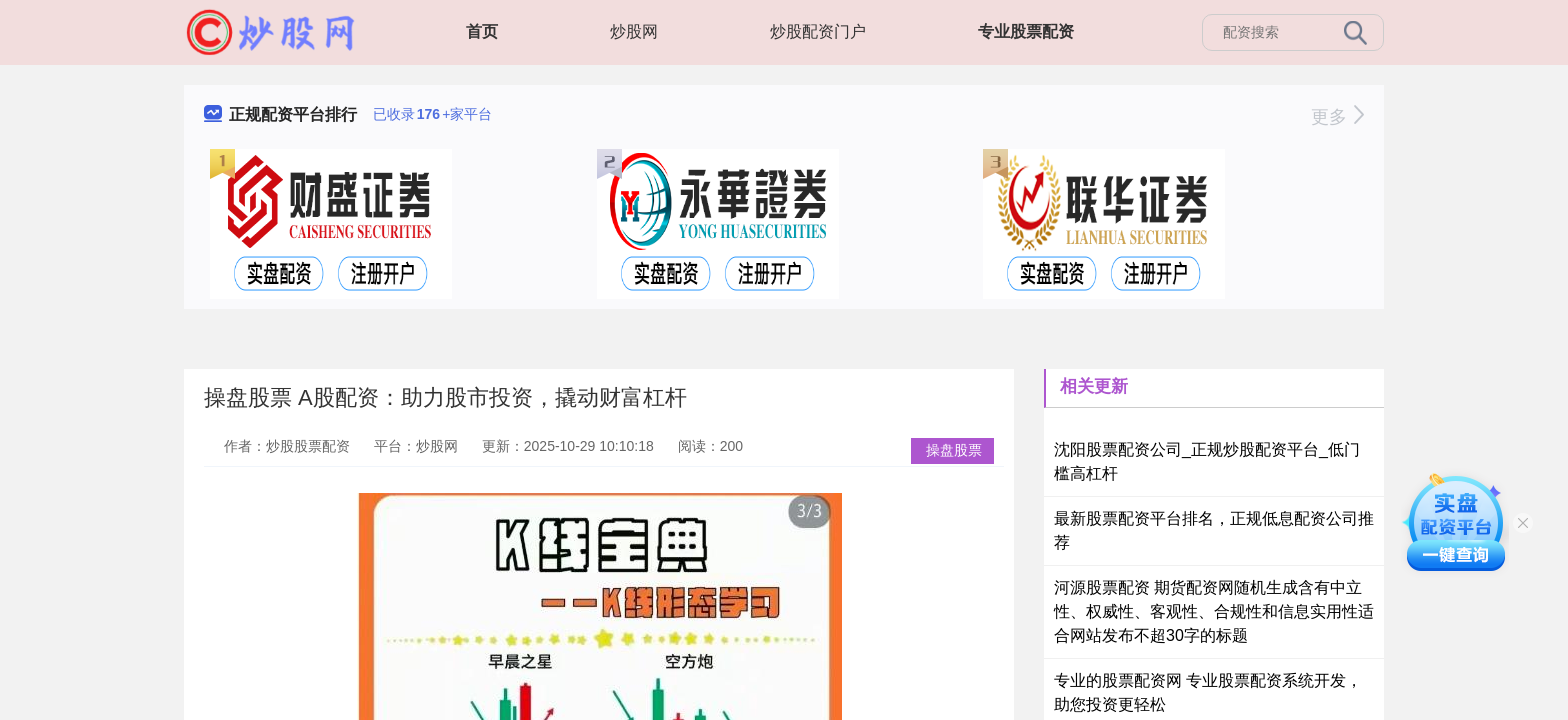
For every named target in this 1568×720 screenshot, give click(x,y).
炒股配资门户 (818, 31)
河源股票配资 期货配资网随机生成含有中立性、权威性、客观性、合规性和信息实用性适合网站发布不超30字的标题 (1214, 611)
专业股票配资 (1026, 31)
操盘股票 (954, 450)
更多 (1337, 117)
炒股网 (634, 31)
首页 (482, 31)
